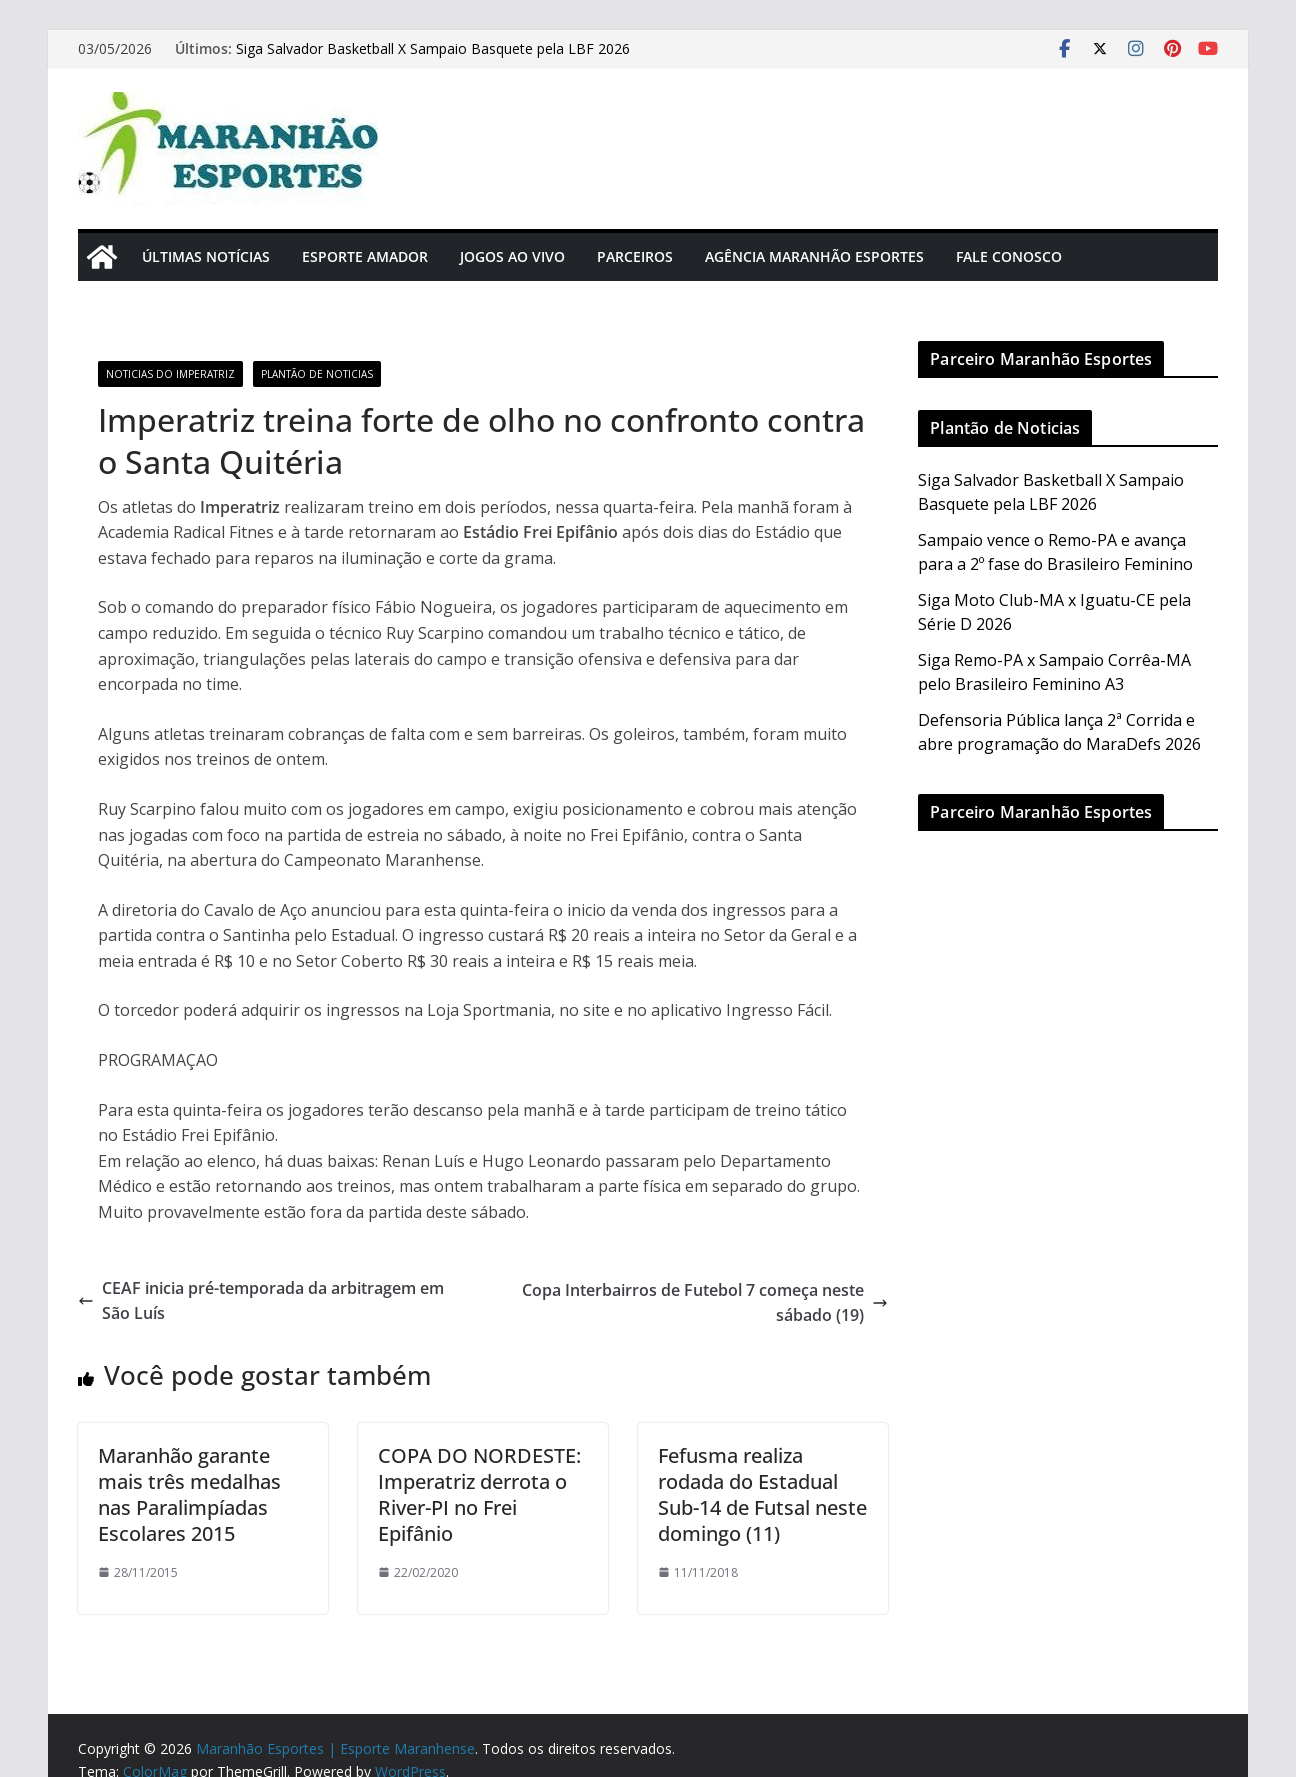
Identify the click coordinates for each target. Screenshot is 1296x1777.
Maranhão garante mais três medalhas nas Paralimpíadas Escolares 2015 (189, 1494)
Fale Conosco (1009, 256)
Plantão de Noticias (317, 374)
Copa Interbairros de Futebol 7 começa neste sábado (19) (705, 1303)
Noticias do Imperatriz (170, 374)
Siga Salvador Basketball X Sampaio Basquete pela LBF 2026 (433, 48)
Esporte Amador (365, 256)
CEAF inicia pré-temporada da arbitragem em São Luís (261, 1301)
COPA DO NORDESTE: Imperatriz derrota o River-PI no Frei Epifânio (479, 1494)
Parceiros (635, 256)
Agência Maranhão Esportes (814, 256)
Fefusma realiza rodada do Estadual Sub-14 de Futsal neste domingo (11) (762, 1494)
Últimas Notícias (206, 256)
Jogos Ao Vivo (512, 256)
